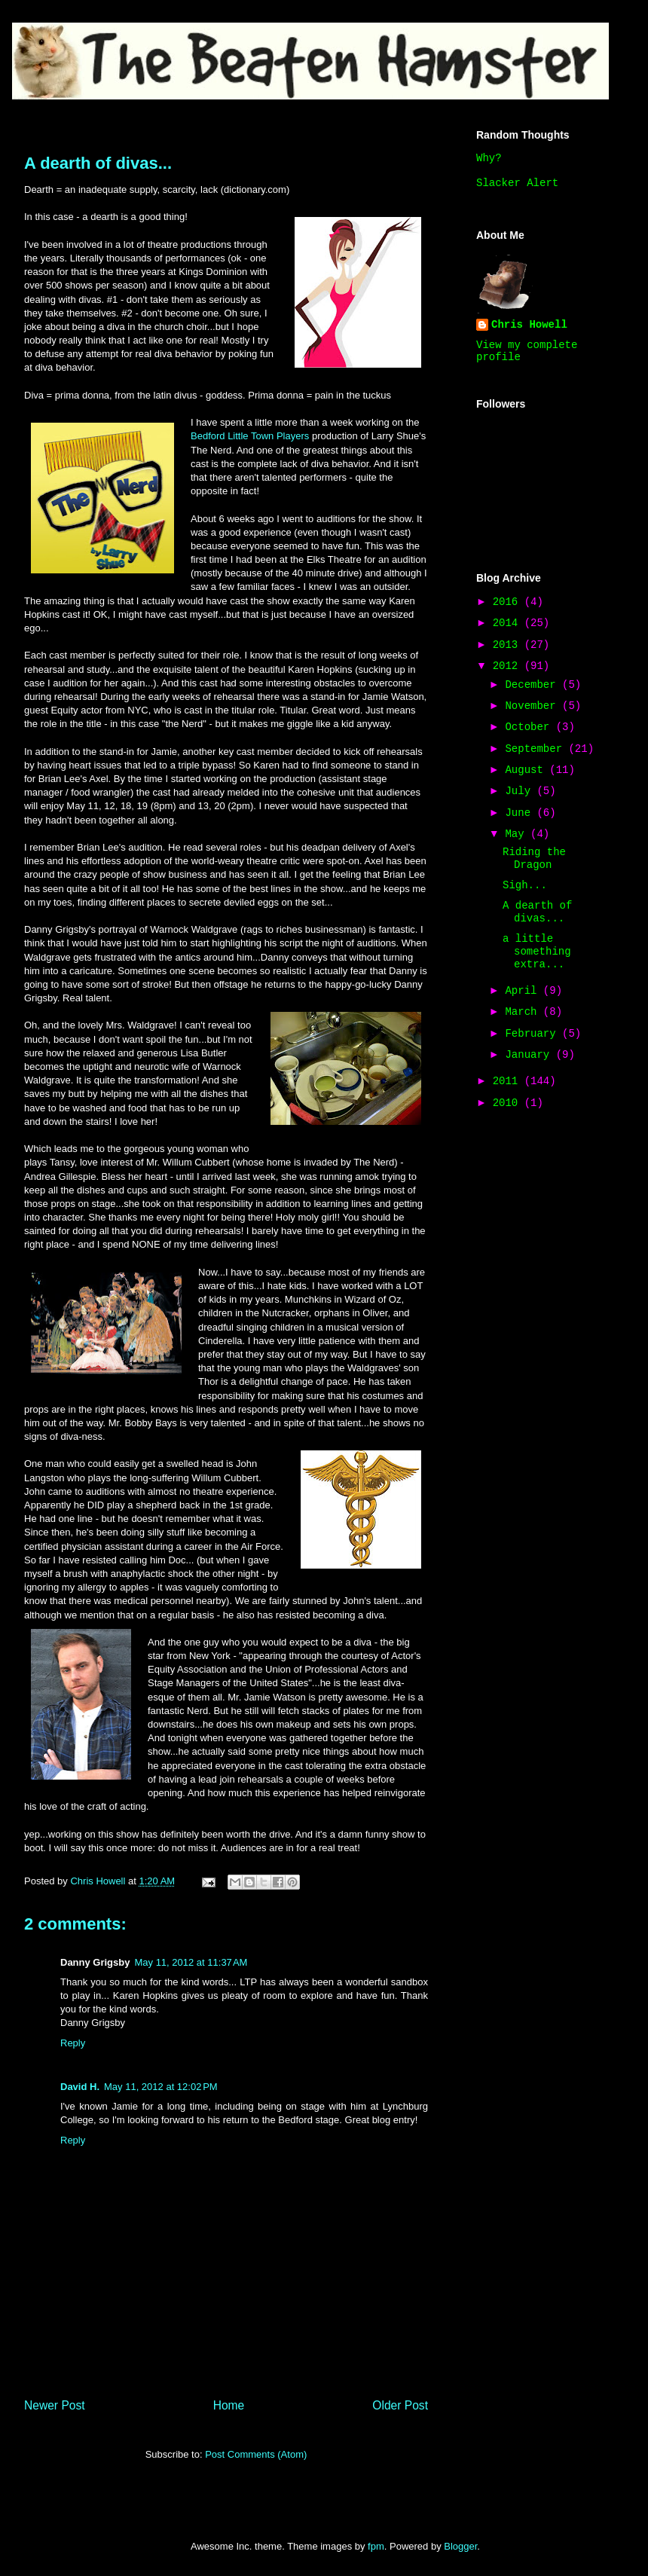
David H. (79, 2086)
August (527, 770)
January (530, 1055)
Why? (489, 158)
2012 (508, 666)
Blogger (460, 2546)
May (517, 834)
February (533, 1034)
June (520, 813)
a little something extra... (537, 951)
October (530, 727)
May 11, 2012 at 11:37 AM (190, 1962)
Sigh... (525, 885)
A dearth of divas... (537, 912)
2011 (508, 1081)
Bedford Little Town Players (250, 436)
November (533, 706)
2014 (508, 623)
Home (229, 2405)
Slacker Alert (517, 183)
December (533, 685)
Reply (72, 2043)
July (520, 791)
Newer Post (54, 2405)
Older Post (400, 2405)
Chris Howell (529, 325)
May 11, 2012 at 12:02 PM (161, 2086)
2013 (508, 645)
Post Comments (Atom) (256, 2454)
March (524, 1012)
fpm (376, 2546)
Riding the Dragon (534, 858)
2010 (508, 1103)
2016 (508, 602)
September (536, 749)
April (524, 991)
